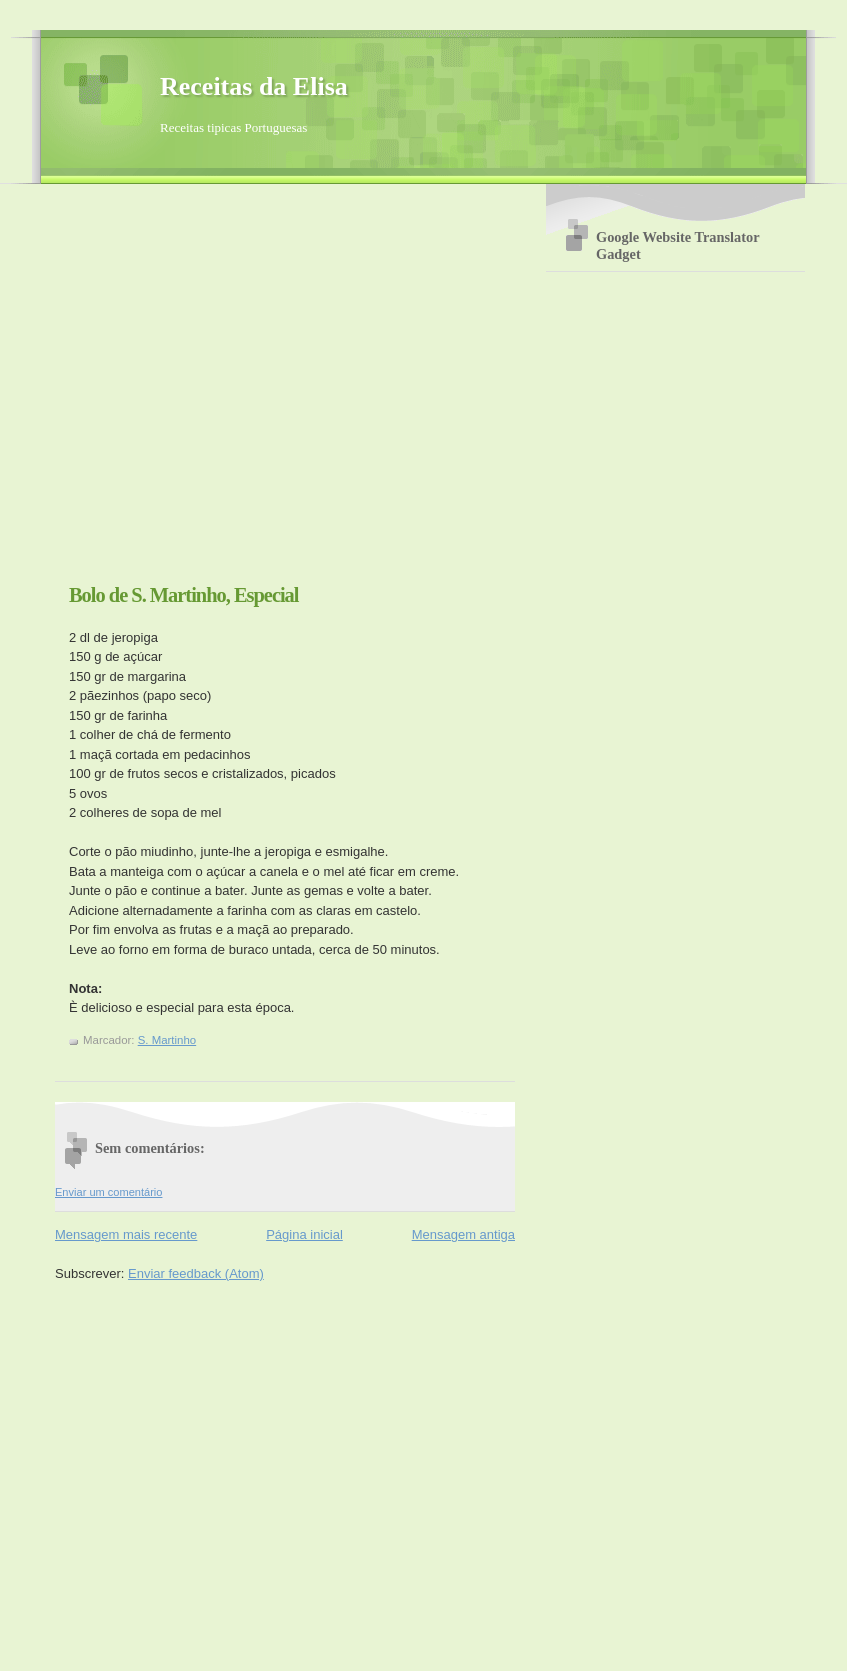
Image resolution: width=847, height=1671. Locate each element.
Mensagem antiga (463, 1234)
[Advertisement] (187, 391)
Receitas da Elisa (254, 86)
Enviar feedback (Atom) (196, 1273)
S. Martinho (167, 1040)
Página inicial (304, 1234)
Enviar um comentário (108, 1192)
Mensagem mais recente (126, 1234)
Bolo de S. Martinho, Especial (184, 595)
